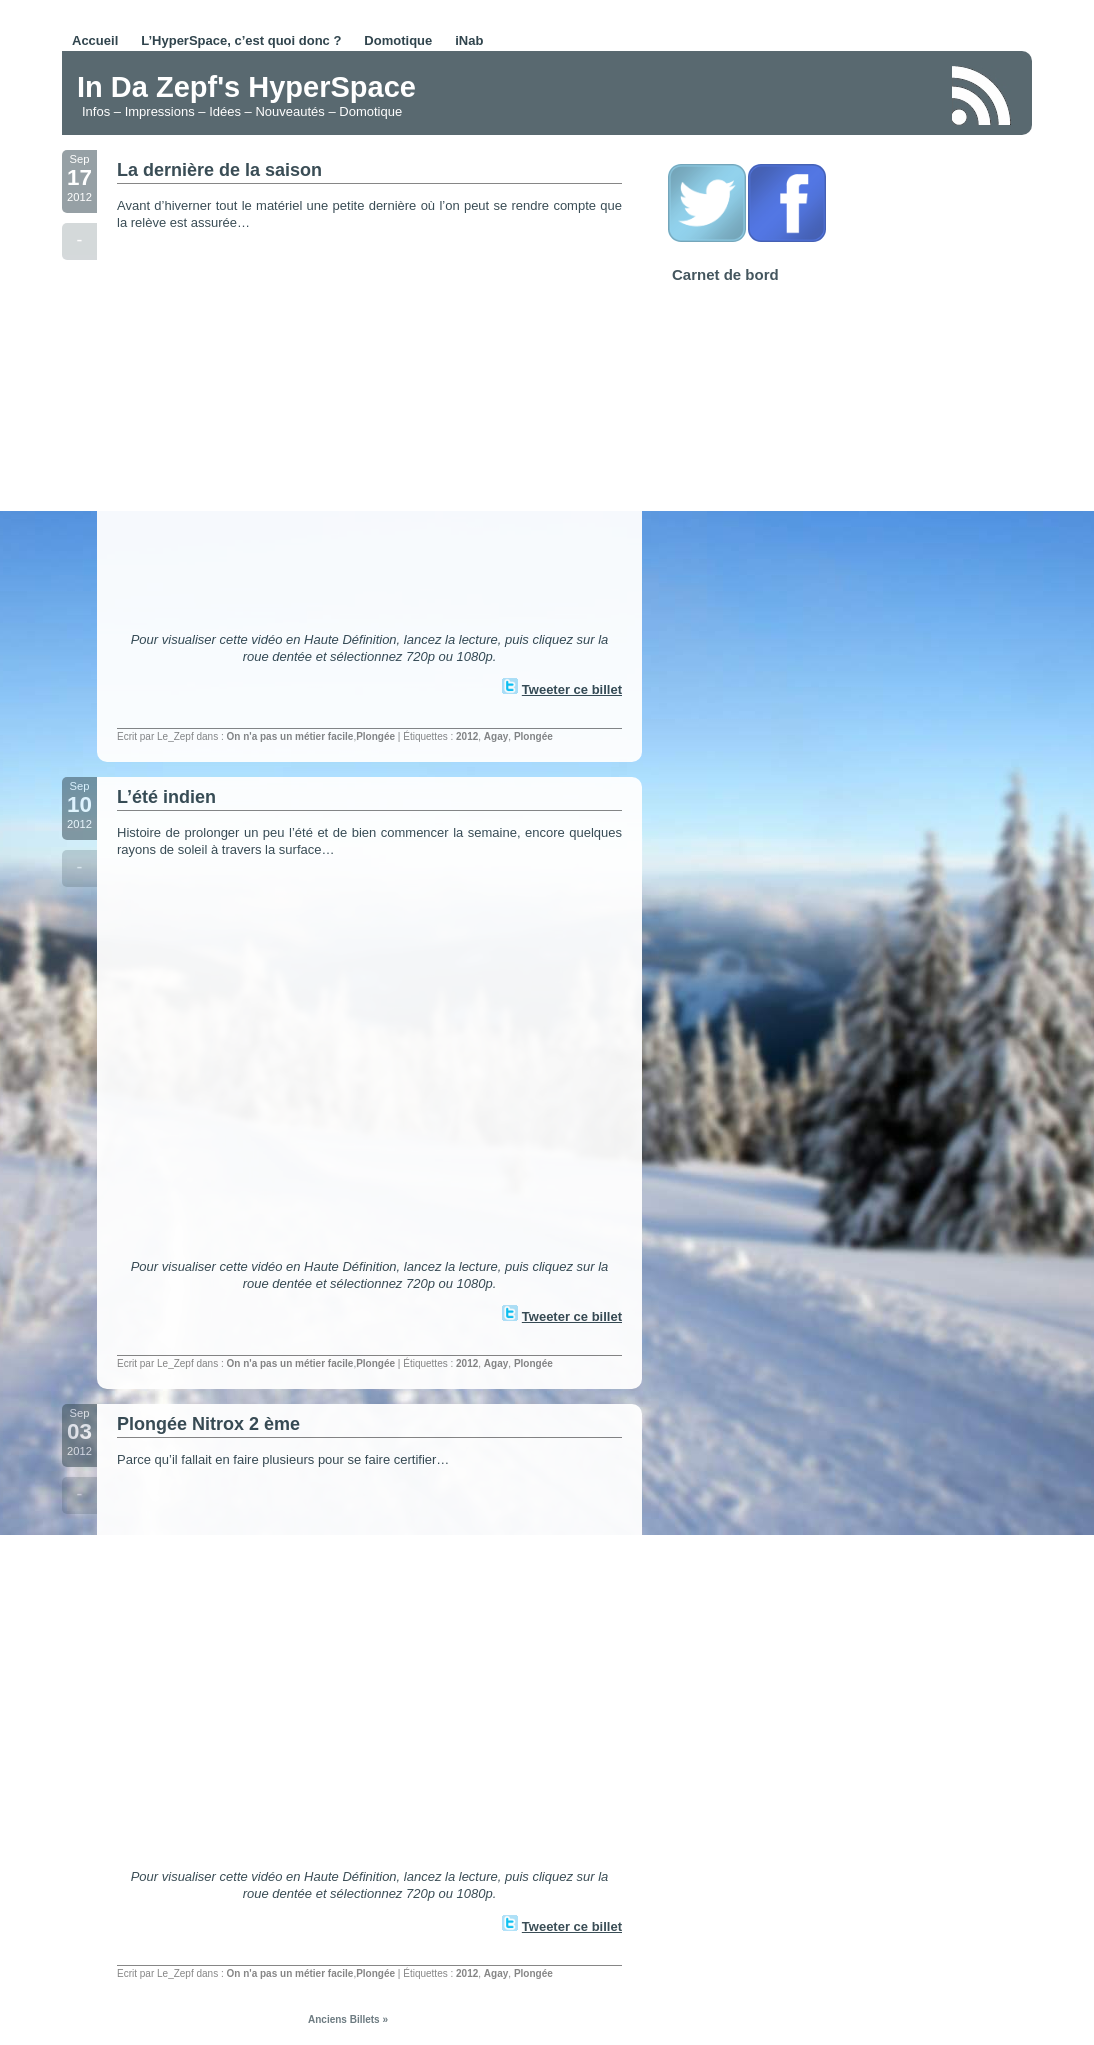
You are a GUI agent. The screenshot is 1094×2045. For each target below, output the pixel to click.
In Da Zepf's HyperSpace (246, 87)
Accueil (95, 40)
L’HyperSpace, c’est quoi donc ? (241, 40)
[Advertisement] (701, 94)
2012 (467, 736)
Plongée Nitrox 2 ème (208, 1424)
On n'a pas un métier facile (290, 736)
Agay (496, 736)
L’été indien (166, 797)
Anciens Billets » (348, 2019)
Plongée (375, 736)
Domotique (398, 40)
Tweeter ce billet (572, 689)
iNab (469, 40)
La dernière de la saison (219, 170)
